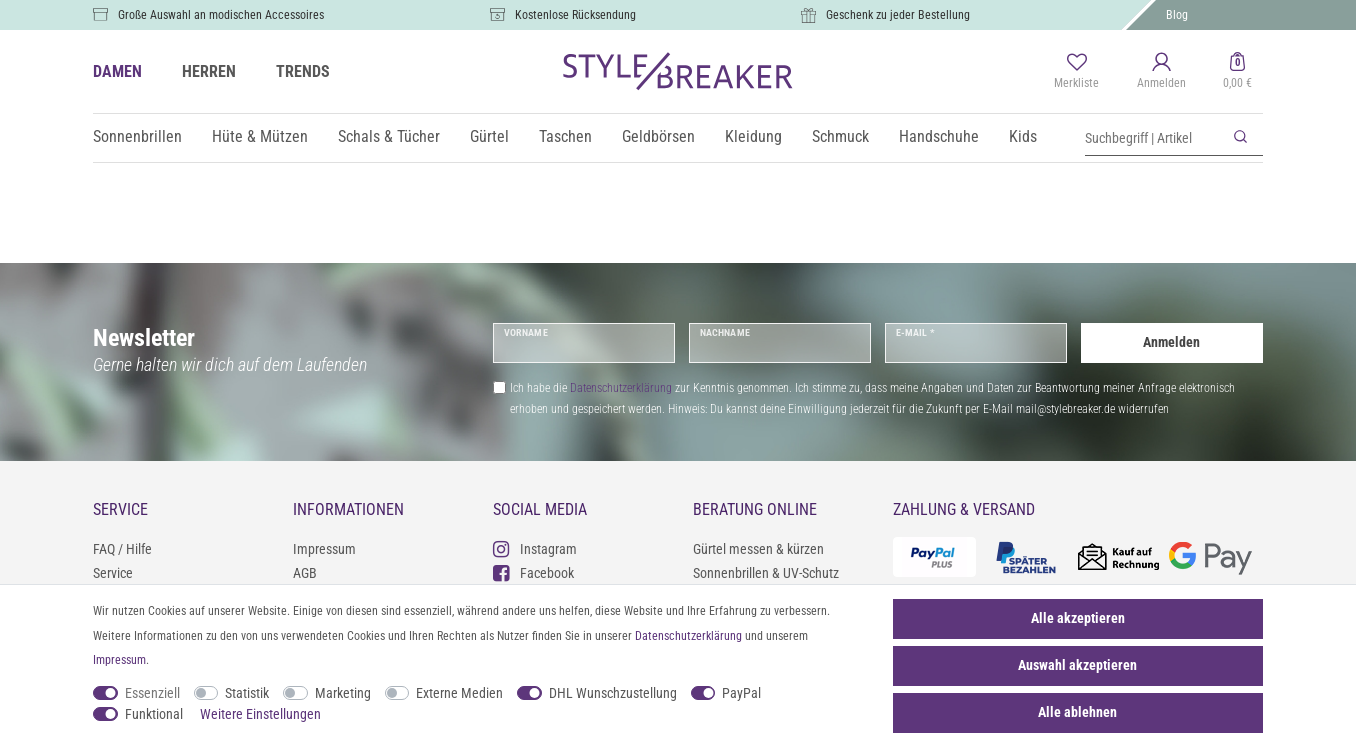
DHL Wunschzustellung (613, 693)
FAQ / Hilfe (122, 549)
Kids (1023, 136)
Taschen (565, 136)
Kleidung (753, 136)
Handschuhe (939, 136)
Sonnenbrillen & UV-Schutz (766, 573)
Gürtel (489, 136)
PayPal (741, 693)
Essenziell (152, 693)
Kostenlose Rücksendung (575, 15)
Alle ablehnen (1077, 712)
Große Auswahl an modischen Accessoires (221, 15)
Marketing (343, 693)
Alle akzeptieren (1078, 618)
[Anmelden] (1161, 72)
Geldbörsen (658, 136)
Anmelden (1171, 342)
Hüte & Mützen (260, 136)
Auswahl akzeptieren (1077, 665)
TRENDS (303, 71)
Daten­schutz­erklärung (688, 636)
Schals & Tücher (389, 136)
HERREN (209, 71)
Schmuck (840, 136)
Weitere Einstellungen (260, 714)
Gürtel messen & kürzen (758, 549)
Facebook (533, 572)
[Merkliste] (1076, 72)
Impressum (324, 549)
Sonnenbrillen (137, 136)
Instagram (535, 548)
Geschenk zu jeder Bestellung (898, 15)
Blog (1177, 15)
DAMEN (117, 71)
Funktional (154, 714)
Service (113, 573)
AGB (305, 573)
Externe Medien (459, 693)
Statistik (247, 693)
